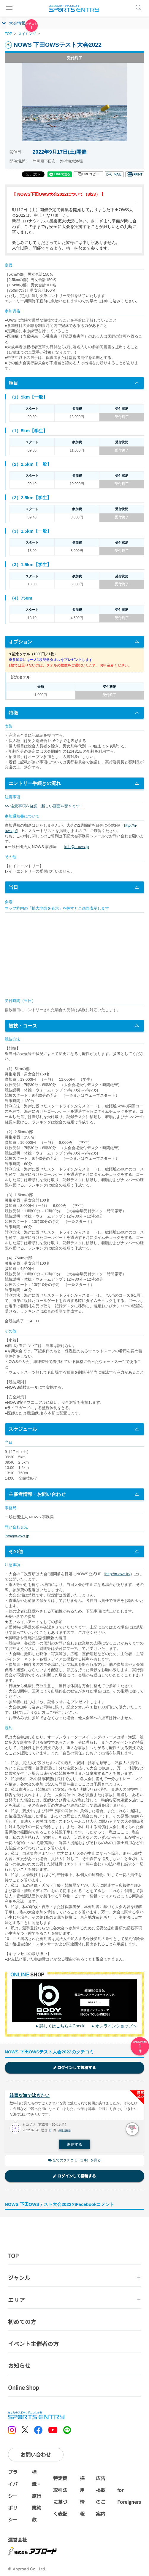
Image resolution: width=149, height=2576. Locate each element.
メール (114, 174)
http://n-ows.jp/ (118, 1574)
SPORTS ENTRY (74, 8)
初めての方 (22, 2322)
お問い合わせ (35, 2454)
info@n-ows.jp (76, 846)
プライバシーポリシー (13, 2495)
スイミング (27, 34)
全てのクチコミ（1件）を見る (74, 2160)
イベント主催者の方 (33, 2343)
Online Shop (23, 2387)
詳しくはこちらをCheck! (62, 2025)
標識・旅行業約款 (36, 2495)
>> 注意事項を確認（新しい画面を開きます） (44, 806)
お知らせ (19, 2365)
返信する (74, 2144)
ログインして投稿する (74, 2067)
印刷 (134, 174)
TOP (8, 34)
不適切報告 (65, 2130)
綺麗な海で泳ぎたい (29, 2095)
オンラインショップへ (116, 2025)
